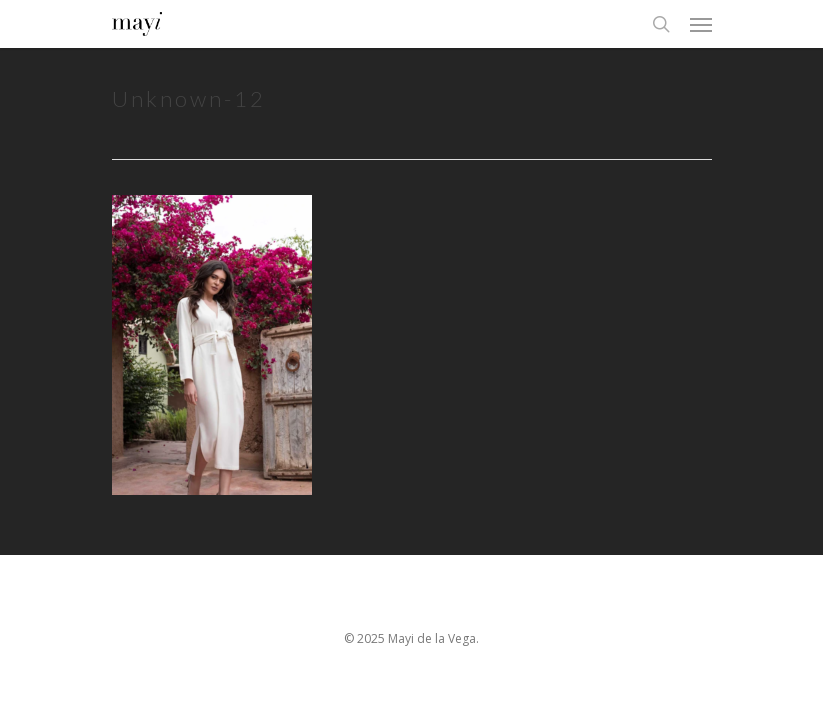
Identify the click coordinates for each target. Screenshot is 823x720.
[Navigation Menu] (701, 24)
